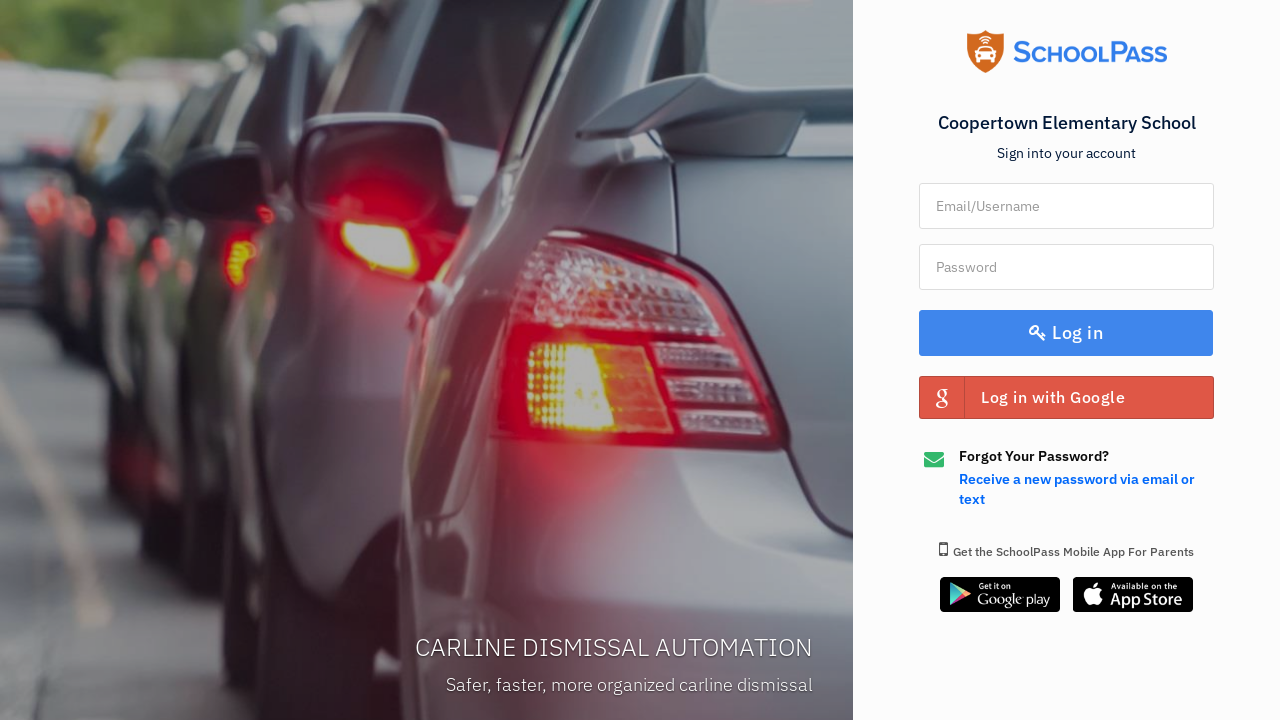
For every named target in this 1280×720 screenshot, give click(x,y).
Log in (1067, 332)
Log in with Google (1022, 397)
